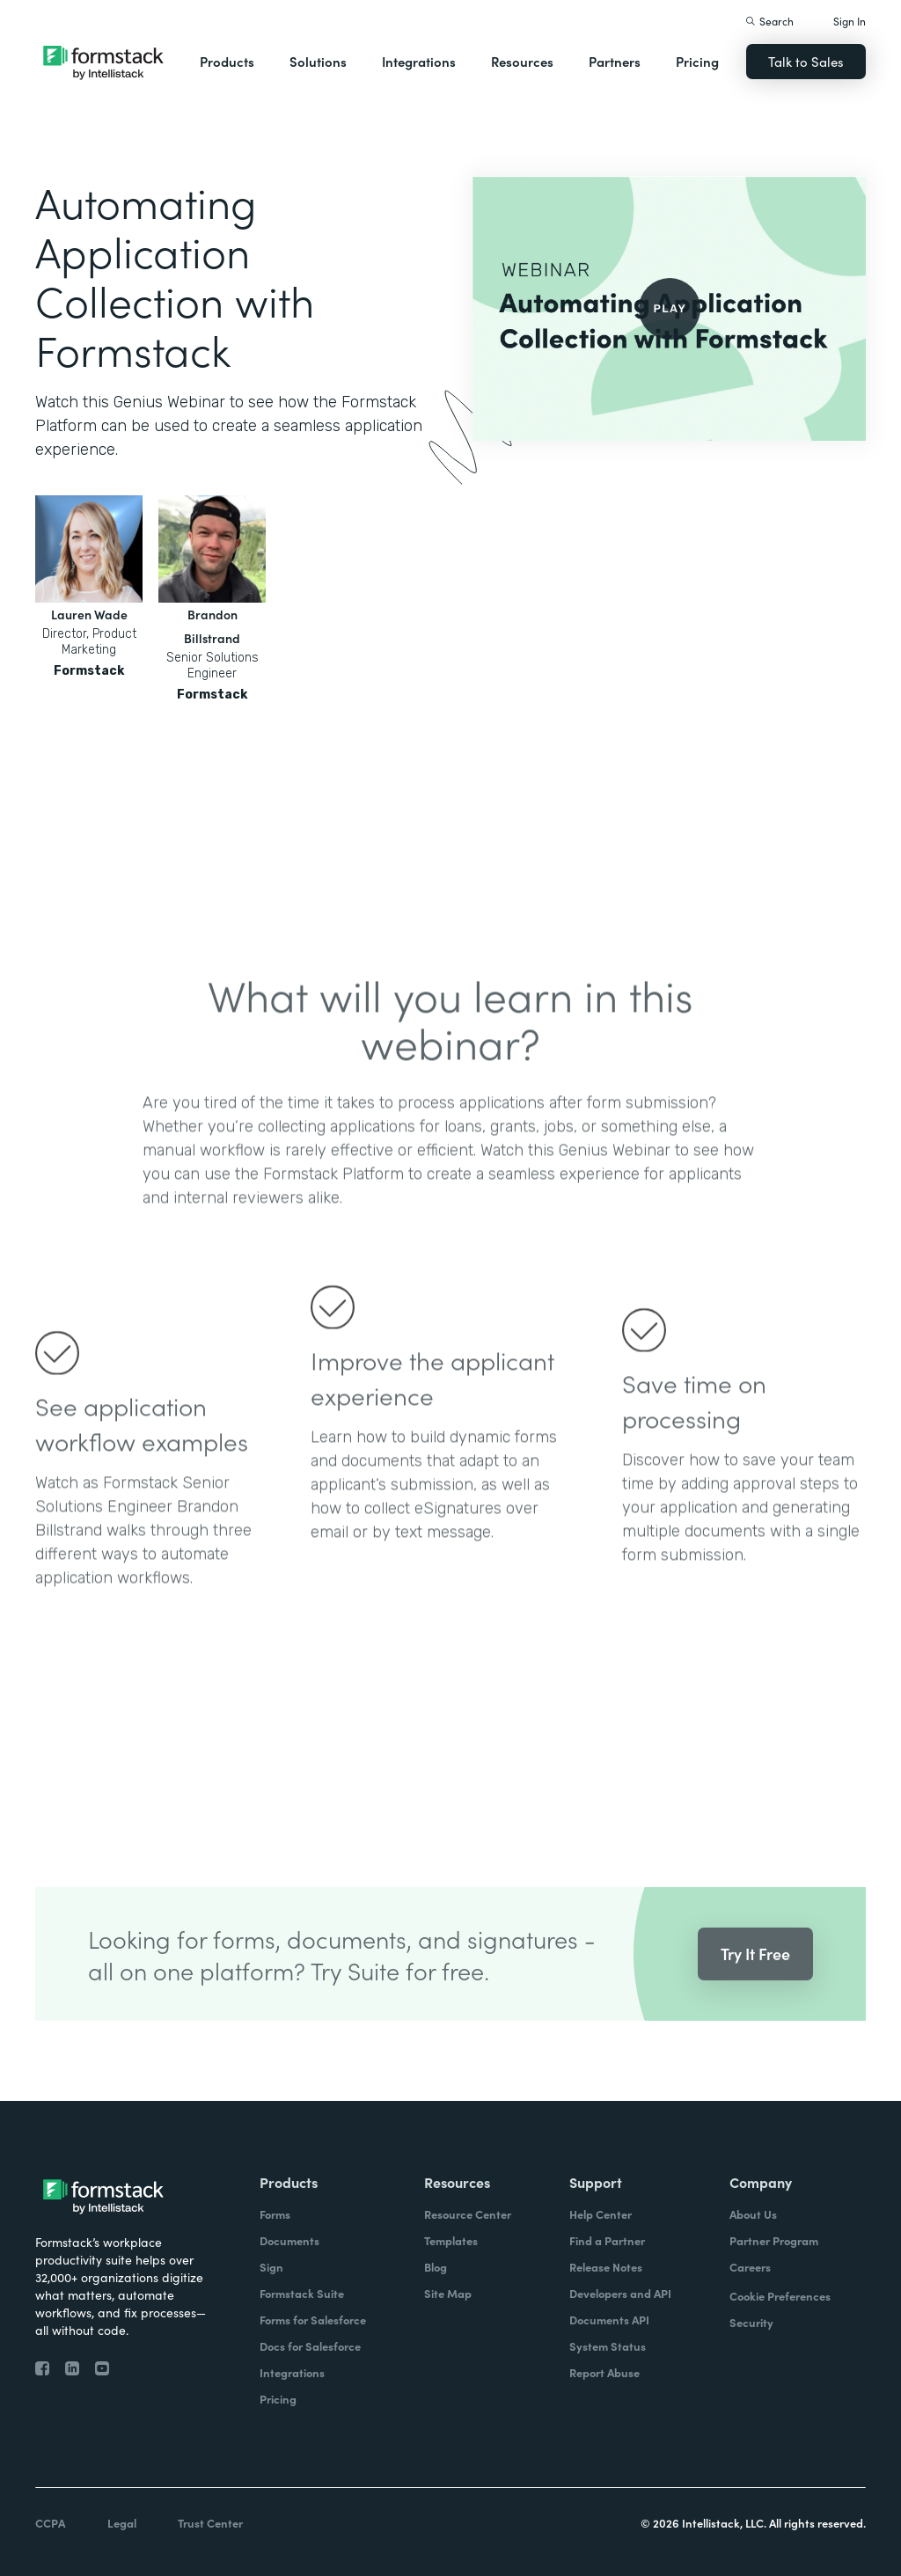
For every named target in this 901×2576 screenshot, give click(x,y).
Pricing (697, 61)
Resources (522, 61)
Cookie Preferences (780, 2295)
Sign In (849, 20)
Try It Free (755, 1982)
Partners (615, 61)
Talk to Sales (806, 61)
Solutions (318, 61)
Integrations (419, 61)
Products (227, 61)
